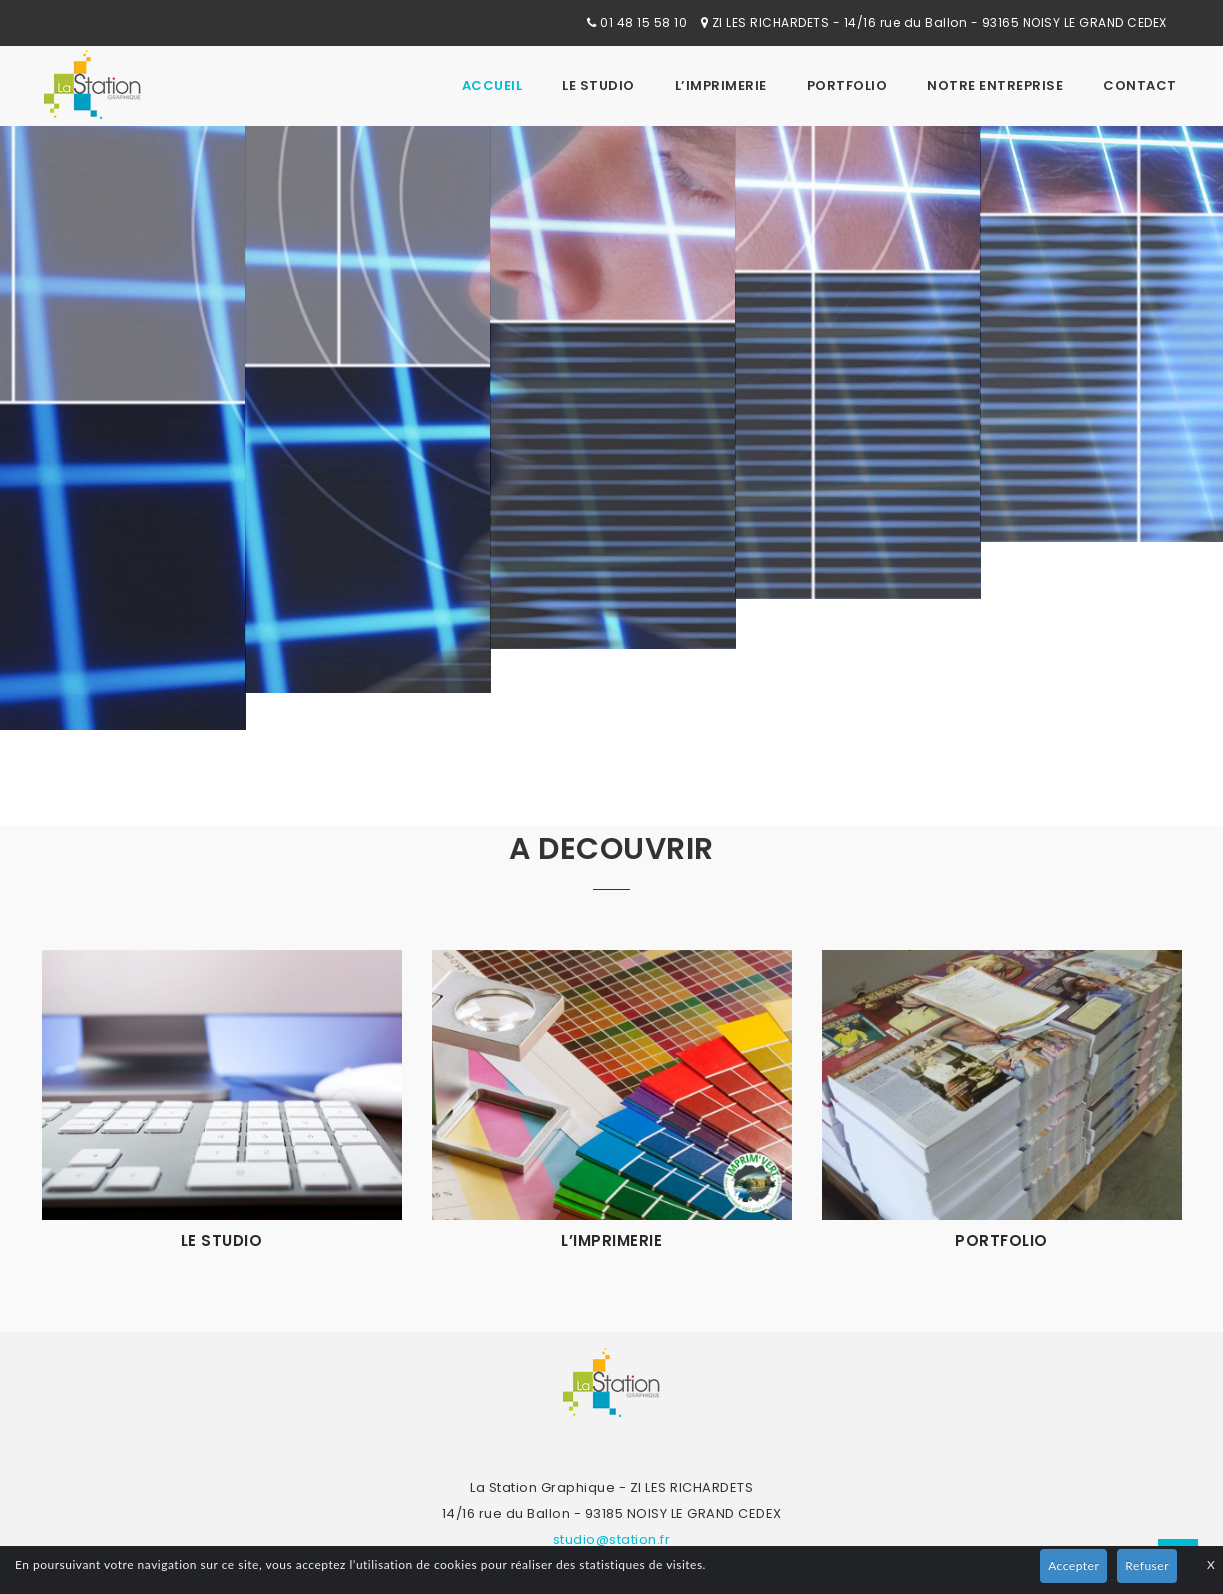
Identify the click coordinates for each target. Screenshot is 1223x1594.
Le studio (598, 85)
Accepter (1073, 1565)
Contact (1140, 85)
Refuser (1147, 1565)
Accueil (492, 85)
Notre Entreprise (995, 85)
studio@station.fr (612, 1539)
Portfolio (847, 85)
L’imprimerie (721, 85)
